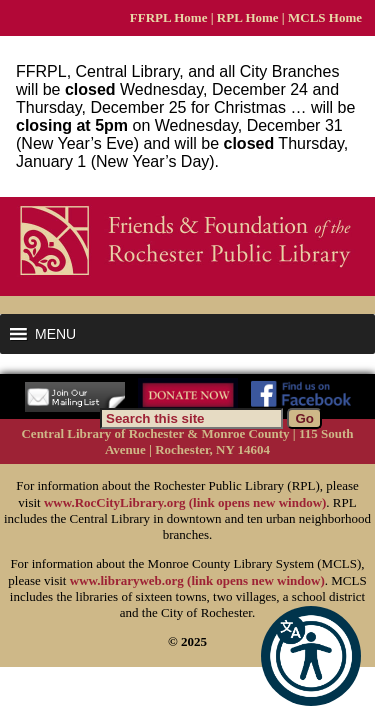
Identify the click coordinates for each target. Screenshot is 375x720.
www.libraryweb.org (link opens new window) (197, 580)
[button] (311, 656)
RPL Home (248, 17)
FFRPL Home (169, 17)
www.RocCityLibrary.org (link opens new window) (185, 502)
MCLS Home (325, 17)
